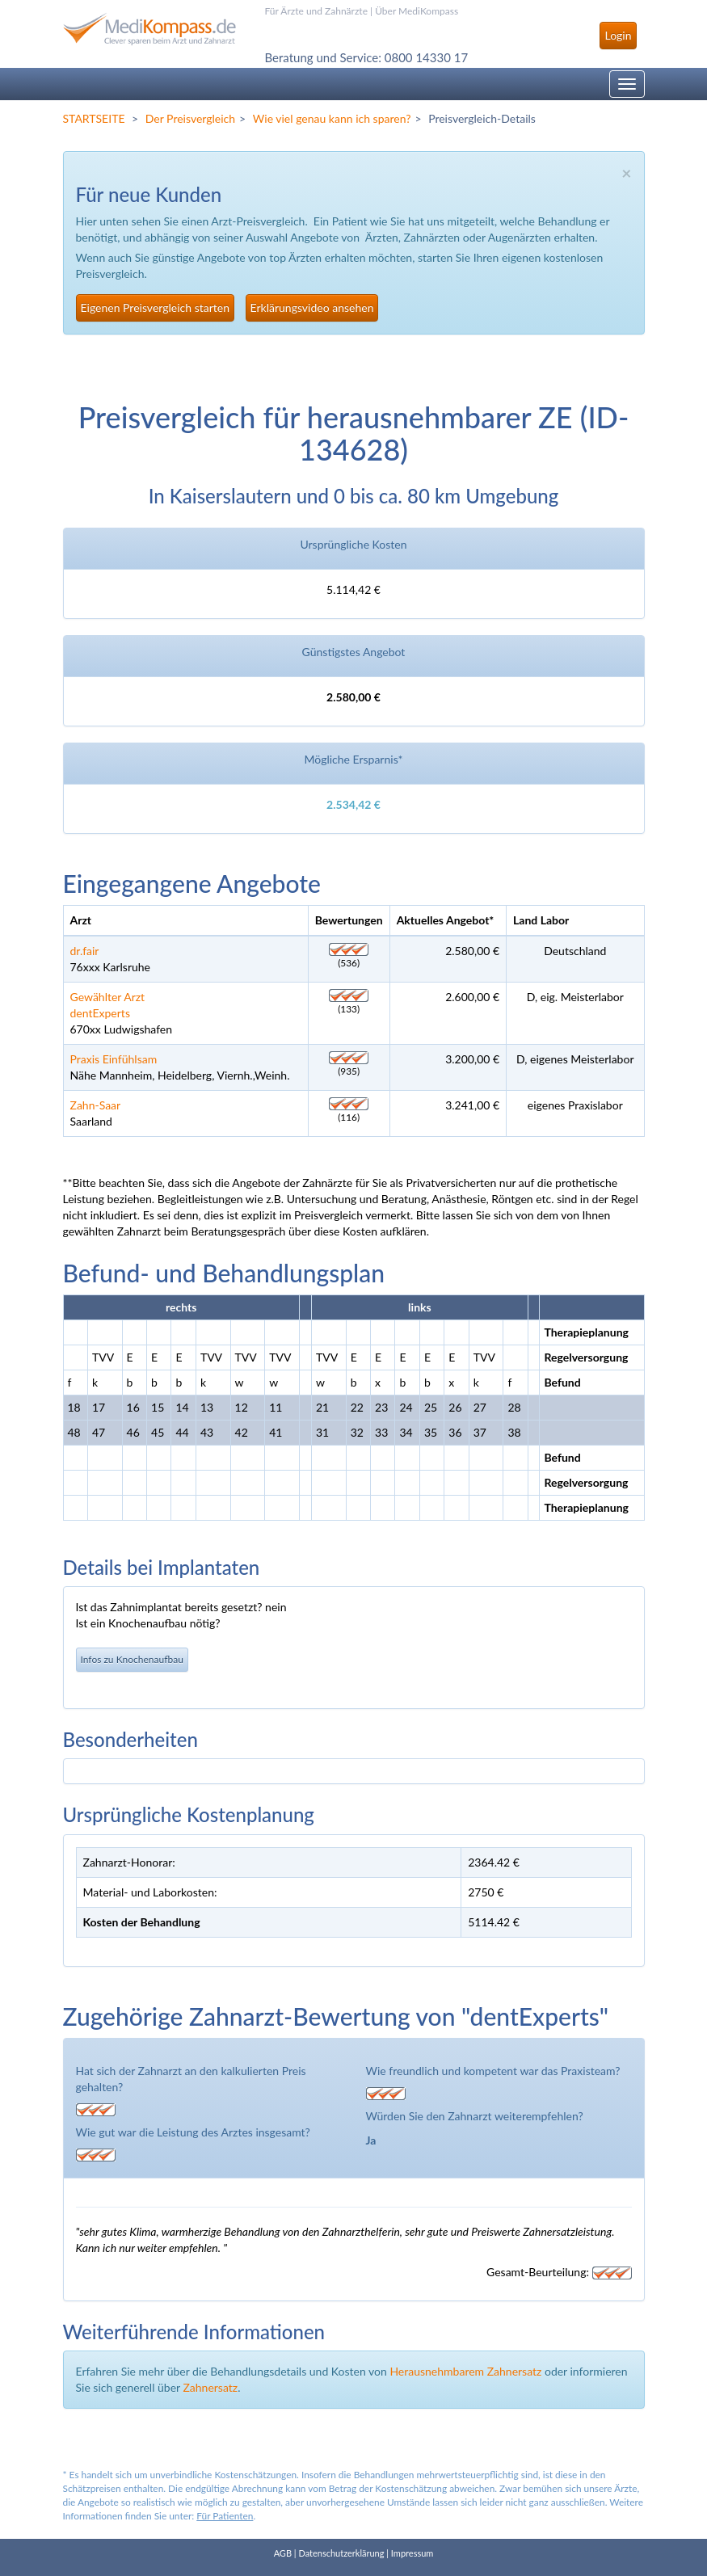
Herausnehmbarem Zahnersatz (465, 2371)
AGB (283, 2553)
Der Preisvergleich (190, 118)
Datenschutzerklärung (341, 2553)
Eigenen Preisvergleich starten (155, 307)
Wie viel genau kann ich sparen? (332, 118)
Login (617, 35)
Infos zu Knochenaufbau (132, 1659)
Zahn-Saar (95, 1105)
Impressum (412, 2553)
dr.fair (84, 951)
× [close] (626, 172)
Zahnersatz (210, 2387)
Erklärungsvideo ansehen (312, 307)
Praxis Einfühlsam (114, 1059)
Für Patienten (224, 2516)
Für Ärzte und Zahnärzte (316, 11)
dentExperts (100, 1013)
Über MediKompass (416, 11)
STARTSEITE (94, 118)
